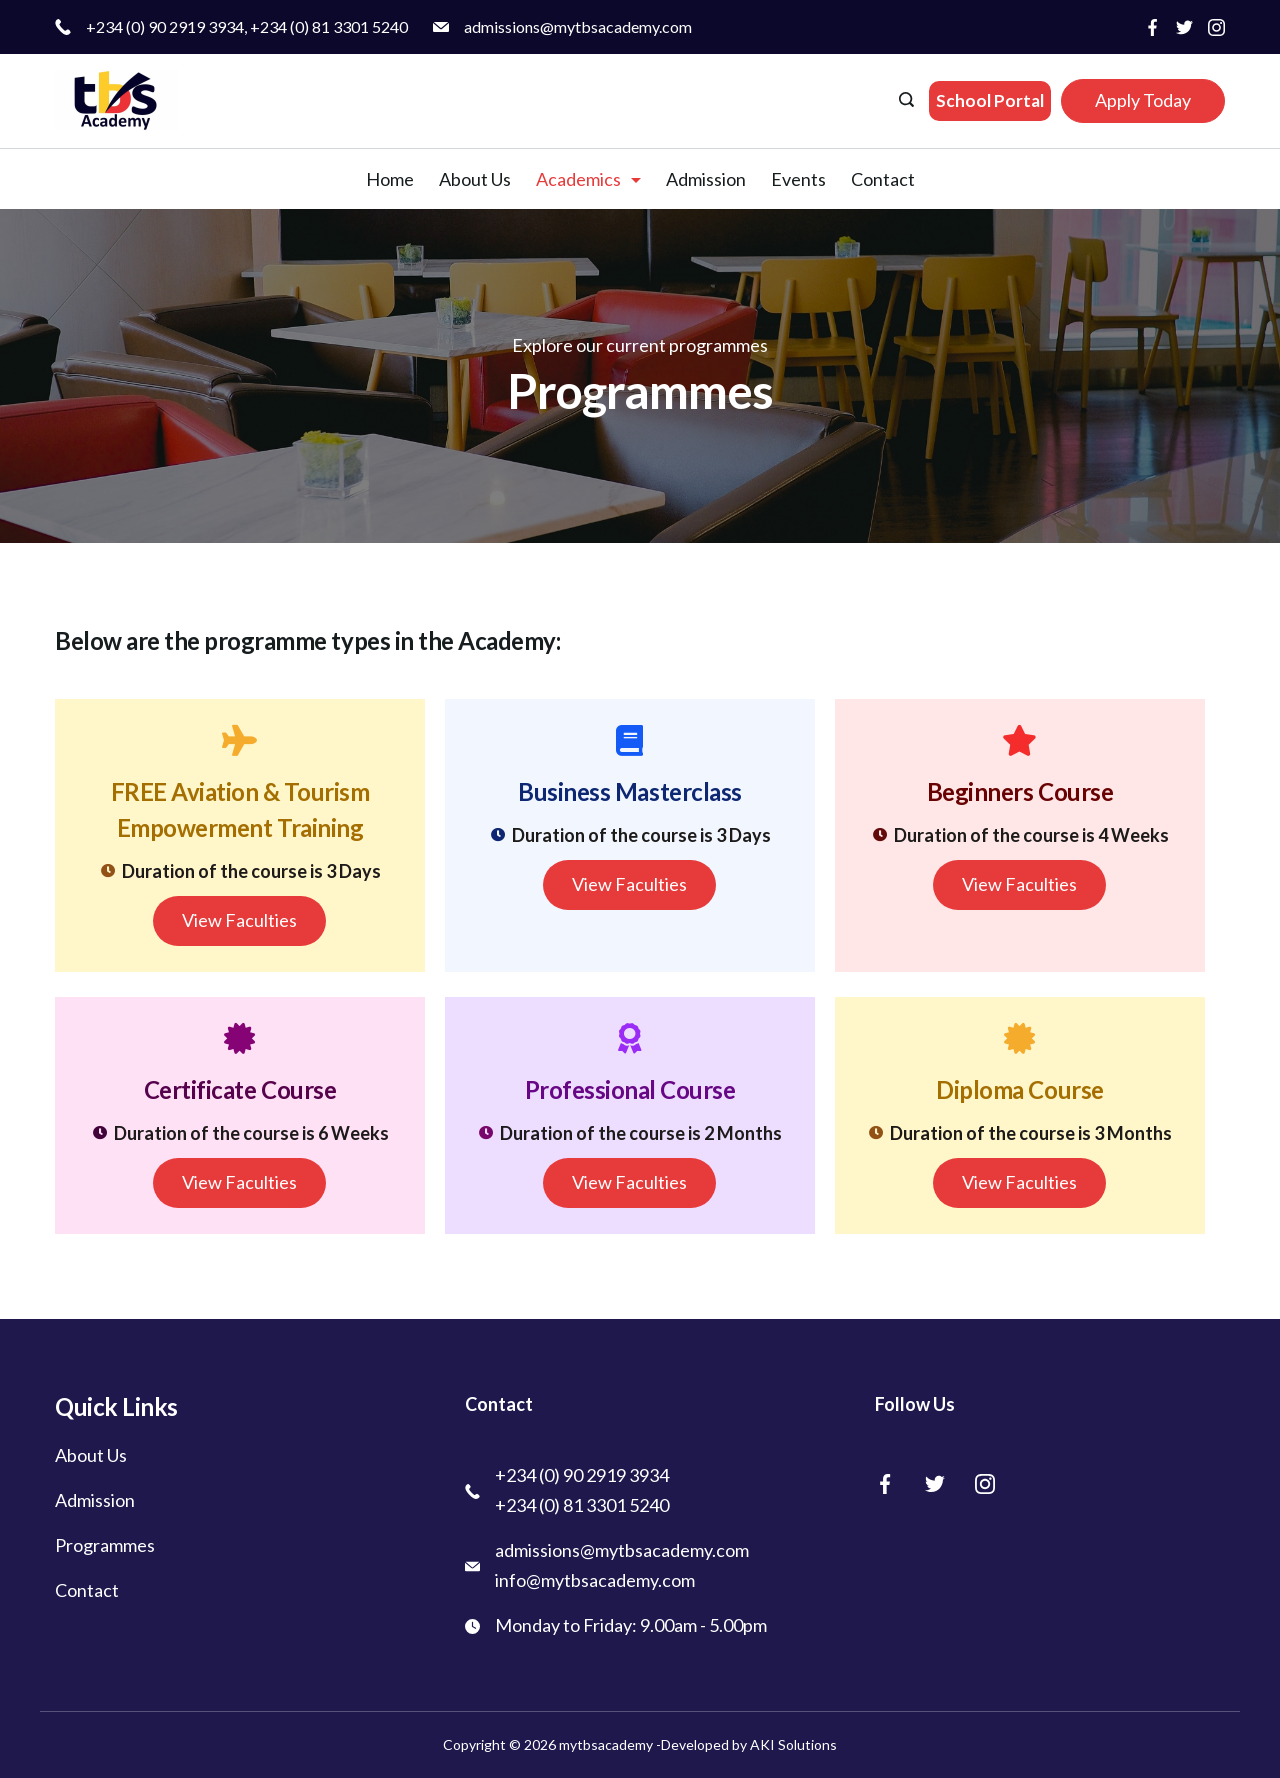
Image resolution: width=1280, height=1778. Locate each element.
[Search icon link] (909, 101)
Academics (588, 179)
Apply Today (1143, 100)
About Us (475, 179)
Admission (706, 179)
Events (798, 179)
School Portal (990, 100)
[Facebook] (1152, 27)
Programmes (105, 1545)
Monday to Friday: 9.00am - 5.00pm (631, 1625)
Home (390, 179)
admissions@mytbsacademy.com (578, 26)
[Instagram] (1216, 27)
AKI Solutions (792, 1744)
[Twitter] (1184, 27)
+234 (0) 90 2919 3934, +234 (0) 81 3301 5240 (247, 26)
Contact (883, 179)
